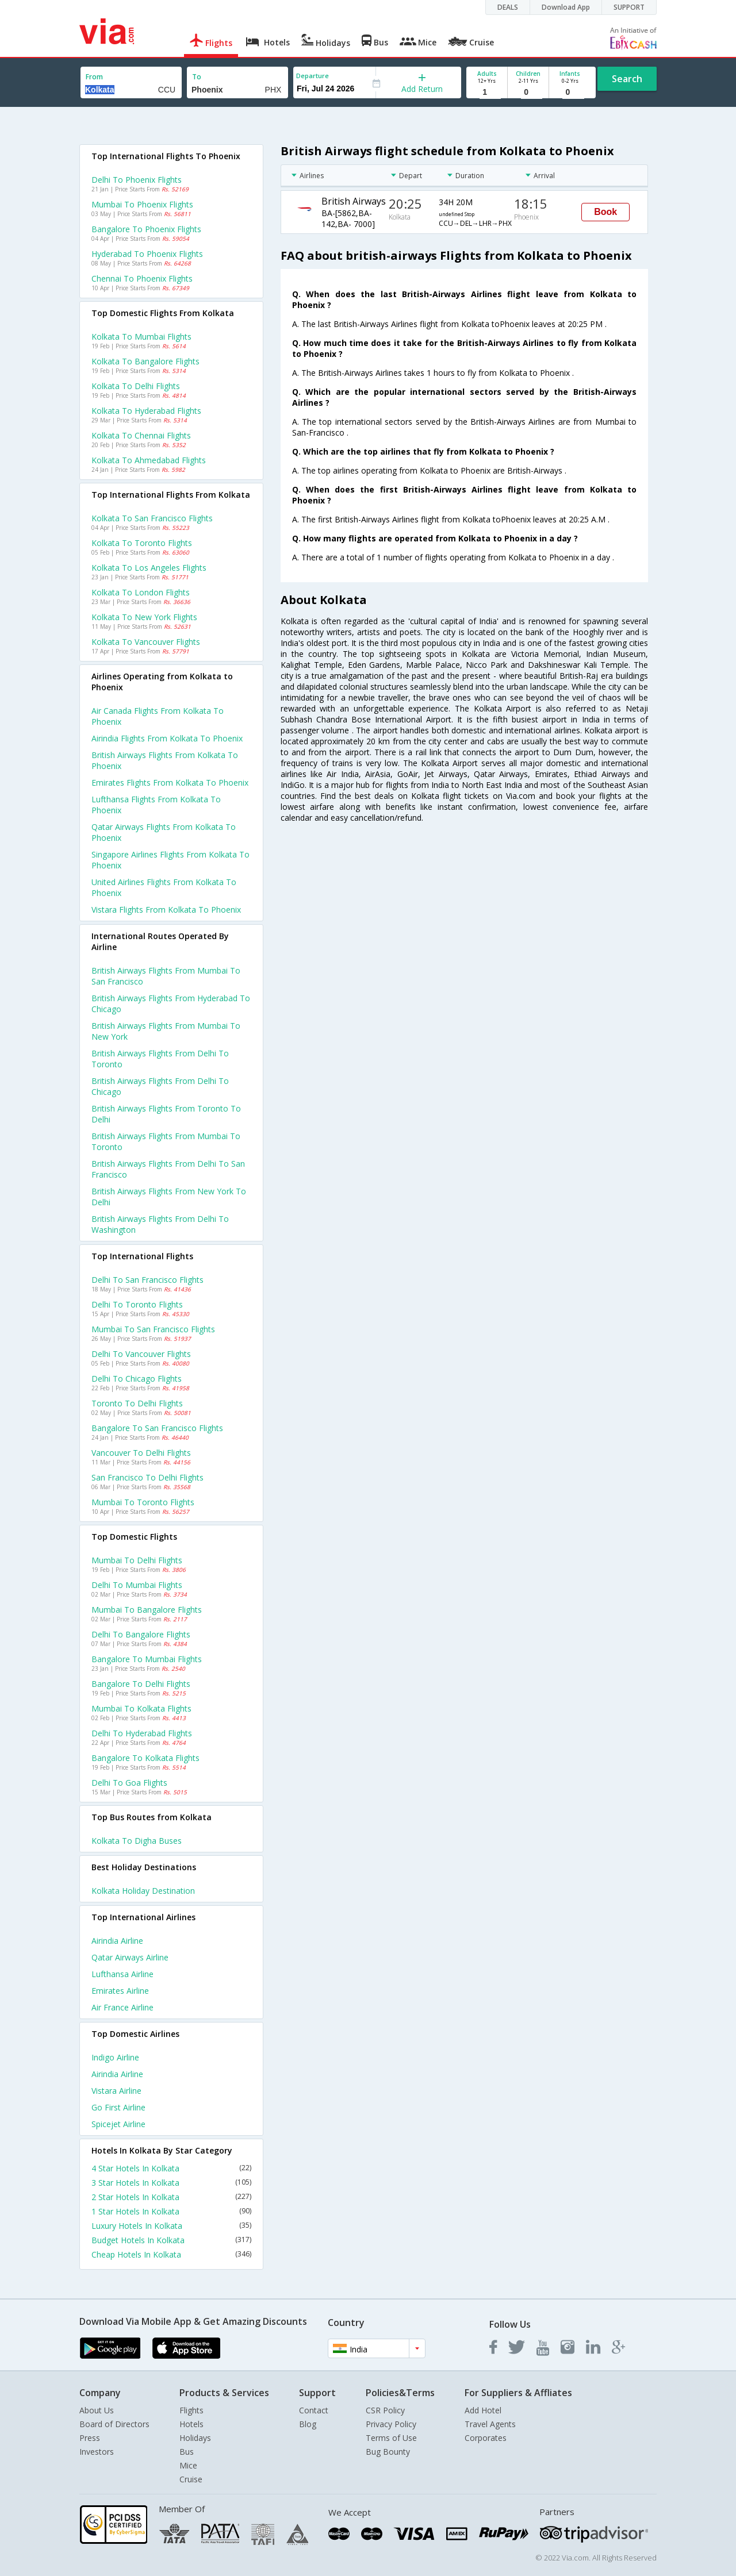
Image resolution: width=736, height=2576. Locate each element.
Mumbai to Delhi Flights (136, 1560)
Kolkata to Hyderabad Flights (146, 410)
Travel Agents (490, 2424)
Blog (307, 2424)
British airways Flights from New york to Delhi (168, 1197)
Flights (191, 2410)
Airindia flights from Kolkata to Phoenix (167, 738)
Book (605, 212)
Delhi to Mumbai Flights (136, 1584)
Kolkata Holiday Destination (143, 1890)
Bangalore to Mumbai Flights (146, 1659)
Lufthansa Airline (122, 1973)
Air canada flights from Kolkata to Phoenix (157, 716)
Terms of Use (391, 2437)
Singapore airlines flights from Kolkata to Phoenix (170, 860)
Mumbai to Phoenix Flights (142, 204)
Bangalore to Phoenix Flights (146, 229)
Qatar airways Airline (129, 1957)
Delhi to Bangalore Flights (140, 1634)
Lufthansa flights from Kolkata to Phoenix (156, 805)
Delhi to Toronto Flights (137, 1304)
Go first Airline (118, 2107)
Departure (312, 75)
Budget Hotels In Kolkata (171, 2240)
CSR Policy (385, 2410)
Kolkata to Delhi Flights (135, 385)
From (94, 77)
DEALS (507, 7)
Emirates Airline (120, 1990)
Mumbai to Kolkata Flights (141, 1708)
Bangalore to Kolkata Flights (145, 1757)
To (196, 77)
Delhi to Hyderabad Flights (141, 1733)
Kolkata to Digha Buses (136, 1840)
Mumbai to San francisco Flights (153, 1329)
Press (89, 2437)
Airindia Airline (117, 1940)
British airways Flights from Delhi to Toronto (160, 1059)
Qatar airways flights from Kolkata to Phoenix (163, 832)
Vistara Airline (116, 2090)
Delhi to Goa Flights (129, 1782)
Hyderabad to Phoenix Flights (147, 253)
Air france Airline (122, 2007)
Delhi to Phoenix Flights (136, 179)
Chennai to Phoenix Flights (142, 278)
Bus (186, 2451)
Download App (566, 7)
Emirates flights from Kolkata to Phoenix (169, 782)
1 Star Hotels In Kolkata (171, 2211)
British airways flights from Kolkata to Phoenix (164, 760)
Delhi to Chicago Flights (136, 1378)
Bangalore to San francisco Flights (157, 1427)
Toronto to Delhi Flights (137, 1403)
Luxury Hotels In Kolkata (171, 2225)
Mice (188, 2465)
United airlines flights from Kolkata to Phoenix (163, 887)
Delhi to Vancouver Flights (141, 1353)
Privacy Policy (391, 2424)
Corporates (486, 2437)
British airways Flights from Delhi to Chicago (160, 1086)
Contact (313, 2410)
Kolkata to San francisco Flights (152, 518)
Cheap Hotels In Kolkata (171, 2254)
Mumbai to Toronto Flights (142, 1502)
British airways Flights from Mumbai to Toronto (165, 1141)
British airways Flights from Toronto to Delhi (166, 1114)
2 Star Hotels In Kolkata (171, 2196)
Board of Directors (114, 2424)
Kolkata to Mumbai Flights (141, 336)
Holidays (195, 2437)
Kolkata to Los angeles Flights (148, 567)
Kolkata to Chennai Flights (141, 435)
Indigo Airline (115, 2057)
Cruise (190, 2479)
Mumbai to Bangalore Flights (146, 1609)
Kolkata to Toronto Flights (141, 542)
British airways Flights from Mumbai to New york (165, 1031)
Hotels (191, 2424)
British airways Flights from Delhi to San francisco (168, 1169)
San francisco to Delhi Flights (147, 1477)
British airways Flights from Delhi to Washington (160, 1224)
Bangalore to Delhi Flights (140, 1683)
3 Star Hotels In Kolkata (171, 2182)
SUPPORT (629, 7)
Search (627, 78)
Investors (96, 2451)
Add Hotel (483, 2410)
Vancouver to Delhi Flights (141, 1452)
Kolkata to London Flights (140, 592)
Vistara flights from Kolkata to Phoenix (166, 909)
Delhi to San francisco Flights (147, 1279)
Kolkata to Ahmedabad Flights (148, 460)
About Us (96, 2410)
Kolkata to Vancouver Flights (145, 641)
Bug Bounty (388, 2451)
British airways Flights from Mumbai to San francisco (165, 976)
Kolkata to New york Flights (144, 617)
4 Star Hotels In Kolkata (171, 2168)
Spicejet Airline (118, 2124)
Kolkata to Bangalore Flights (145, 361)
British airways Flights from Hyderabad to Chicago (170, 1003)
